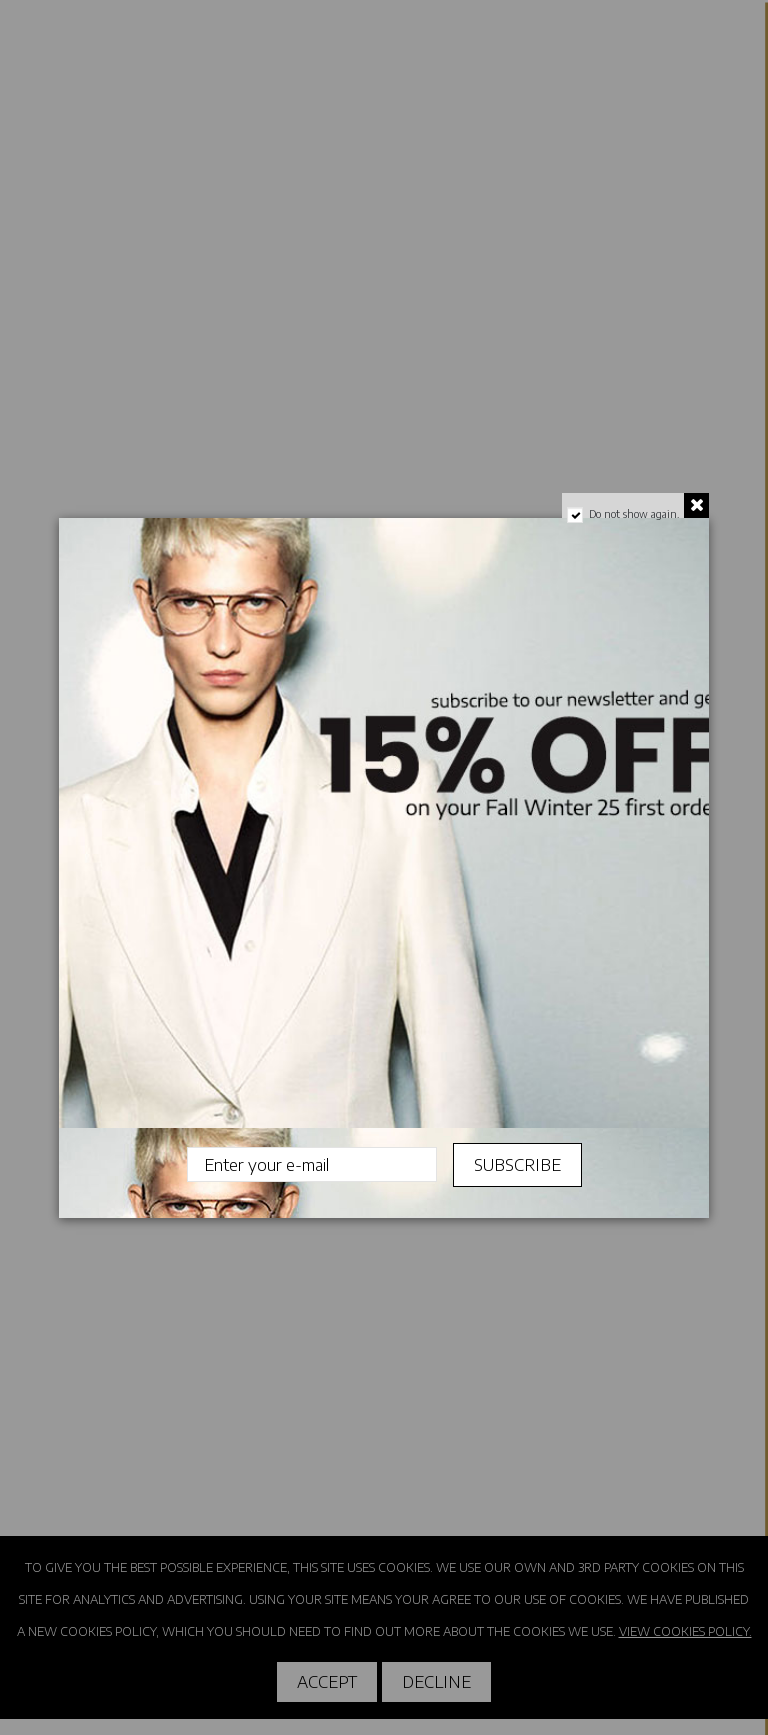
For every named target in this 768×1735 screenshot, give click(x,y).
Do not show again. (634, 514)
